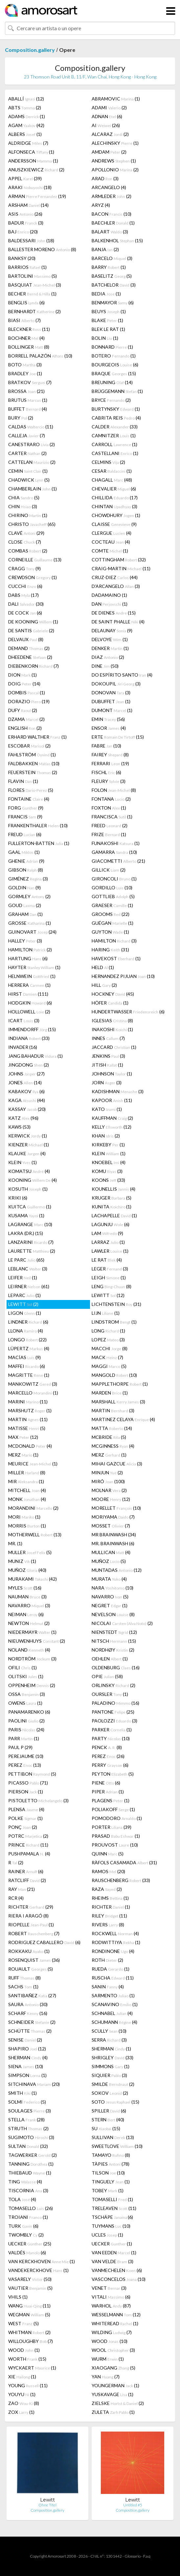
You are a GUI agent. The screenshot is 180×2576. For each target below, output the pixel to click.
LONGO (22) (27, 1339)
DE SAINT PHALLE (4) (118, 621)
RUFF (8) (24, 1978)
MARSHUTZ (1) (30, 1410)
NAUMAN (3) (27, 1596)
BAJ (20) (23, 231)
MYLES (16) (24, 1588)
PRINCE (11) (28, 1845)
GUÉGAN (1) (112, 923)
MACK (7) (107, 1357)
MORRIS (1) (27, 1525)
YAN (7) (106, 2376)
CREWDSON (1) (32, 577)
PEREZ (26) (108, 1756)
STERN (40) (108, 2119)
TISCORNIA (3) (28, 2190)
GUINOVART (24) (32, 932)
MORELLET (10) (116, 1508)
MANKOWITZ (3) (32, 1384)
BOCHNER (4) (26, 338)
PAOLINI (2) (26, 1720)
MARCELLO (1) (33, 1393)
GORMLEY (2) (29, 896)
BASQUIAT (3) (34, 285)
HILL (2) (104, 985)
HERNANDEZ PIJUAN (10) (123, 976)
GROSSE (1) (29, 923)
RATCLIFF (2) (27, 1880)
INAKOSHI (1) (112, 1029)
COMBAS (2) (27, 550)
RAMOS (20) (108, 1871)
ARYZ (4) (101, 205)
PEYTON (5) (113, 1774)
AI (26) (106, 125)
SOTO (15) (115, 2102)
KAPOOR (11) (112, 1100)
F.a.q (146, 2556)
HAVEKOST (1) (116, 958)
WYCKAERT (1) (32, 2367)
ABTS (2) (24, 107)
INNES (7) (108, 1038)
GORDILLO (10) (112, 887)
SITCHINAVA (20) (34, 2084)
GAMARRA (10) (114, 852)
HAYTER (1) (34, 967)
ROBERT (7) (33, 1933)
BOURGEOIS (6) (115, 364)
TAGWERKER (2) (32, 2155)
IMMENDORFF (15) (32, 1029)
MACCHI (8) (109, 1348)
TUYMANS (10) (111, 2226)
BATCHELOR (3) (114, 285)
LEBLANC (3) (27, 1268)
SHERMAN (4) (28, 2057)
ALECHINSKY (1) (115, 143)
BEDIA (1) (106, 293)
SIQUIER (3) (109, 2075)
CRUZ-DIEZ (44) (115, 577)
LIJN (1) (106, 1313)
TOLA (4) (22, 2199)
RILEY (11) (109, 1915)
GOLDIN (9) (24, 887)
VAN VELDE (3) (112, 2261)
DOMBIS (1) (26, 692)
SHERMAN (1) (111, 2048)
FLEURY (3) (108, 781)
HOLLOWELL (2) (29, 1011)
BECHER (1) (32, 293)
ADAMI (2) (109, 107)
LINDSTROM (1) (114, 1322)
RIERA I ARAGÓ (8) (28, 1915)
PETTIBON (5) (32, 1774)
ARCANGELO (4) (109, 187)
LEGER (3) (110, 1268)
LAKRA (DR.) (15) (25, 1233)
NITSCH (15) (114, 1641)
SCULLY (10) (109, 2031)
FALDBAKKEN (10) (33, 763)
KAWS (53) (19, 1127)
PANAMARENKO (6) (29, 1712)
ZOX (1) (21, 2412)
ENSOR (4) (109, 728)
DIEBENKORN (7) (33, 666)
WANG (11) (29, 2305)
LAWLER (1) (110, 1251)
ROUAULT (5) (30, 1969)
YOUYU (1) (21, 2394)
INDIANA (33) (29, 1038)
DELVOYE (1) (110, 639)
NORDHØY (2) (113, 1650)
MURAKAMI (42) (32, 1579)
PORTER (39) (111, 1827)
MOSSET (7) (111, 1525)
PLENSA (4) (26, 1809)
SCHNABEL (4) (112, 2013)
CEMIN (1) (28, 471)
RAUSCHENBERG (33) (121, 1880)
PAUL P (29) (20, 1747)
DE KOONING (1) (33, 621)
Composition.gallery (30, 50)
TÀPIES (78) (110, 2164)
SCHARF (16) (27, 2013)
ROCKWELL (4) (115, 1933)
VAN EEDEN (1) (114, 2252)
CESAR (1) (112, 471)
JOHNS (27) (26, 1073)
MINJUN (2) (107, 1472)
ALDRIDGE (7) (28, 143)
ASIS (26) (25, 214)
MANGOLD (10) (114, 1375)
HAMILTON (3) (114, 940)
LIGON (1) (24, 1313)
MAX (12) (23, 1437)
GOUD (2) (24, 905)
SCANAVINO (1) (115, 2004)
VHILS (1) (18, 2297)
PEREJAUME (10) (25, 1756)
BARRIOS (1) (27, 267)
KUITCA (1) (29, 1206)
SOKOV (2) (110, 2093)
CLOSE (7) (24, 542)
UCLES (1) (107, 2235)
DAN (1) (109, 604)
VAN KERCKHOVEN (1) (41, 2261)
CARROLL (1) (114, 444)
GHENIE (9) (26, 861)
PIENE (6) (106, 1783)
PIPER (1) (108, 1791)
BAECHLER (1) (113, 223)
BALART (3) (110, 231)
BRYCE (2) (111, 400)
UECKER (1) (112, 2243)
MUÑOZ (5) (109, 1561)
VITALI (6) (111, 2297)
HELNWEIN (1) (32, 976)
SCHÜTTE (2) (30, 2031)
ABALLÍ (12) (26, 98)
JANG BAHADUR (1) (35, 1056)
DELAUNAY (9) (112, 630)
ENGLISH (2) (25, 728)
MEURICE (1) (32, 1463)
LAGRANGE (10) (30, 1224)
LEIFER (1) (22, 1277)
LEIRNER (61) (28, 1286)
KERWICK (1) (27, 1135)
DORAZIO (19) (29, 701)
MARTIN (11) (28, 1419)
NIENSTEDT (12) (114, 1632)
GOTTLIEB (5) (113, 896)
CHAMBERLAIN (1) (32, 488)
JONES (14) (25, 1082)
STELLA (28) (26, 2119)
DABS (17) (23, 595)
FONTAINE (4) (28, 799)
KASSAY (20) (27, 1109)
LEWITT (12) (108, 1295)
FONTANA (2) (111, 799)
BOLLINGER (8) (28, 347)
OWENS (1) (25, 1703)
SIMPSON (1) (27, 2075)
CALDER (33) (115, 426)
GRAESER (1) (112, 905)
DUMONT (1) (112, 710)
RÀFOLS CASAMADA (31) (124, 1862)
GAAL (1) (24, 852)
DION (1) (22, 675)
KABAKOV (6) (26, 1091)
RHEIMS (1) (110, 1898)
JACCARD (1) (114, 1047)
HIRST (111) (28, 994)
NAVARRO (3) (29, 1605)
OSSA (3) (26, 1694)
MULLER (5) (30, 1552)
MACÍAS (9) (24, 1357)
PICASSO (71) (28, 1783)
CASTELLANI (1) (115, 453)
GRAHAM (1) (25, 914)
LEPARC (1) (24, 1295)
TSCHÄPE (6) (112, 2217)
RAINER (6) (25, 1871)
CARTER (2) (27, 453)
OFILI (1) (22, 1667)
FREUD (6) (24, 834)
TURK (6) (23, 2226)
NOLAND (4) (29, 1650)
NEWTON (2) (29, 1623)
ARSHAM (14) (28, 205)
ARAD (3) (105, 178)
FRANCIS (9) (25, 816)
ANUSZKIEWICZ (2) (36, 169)
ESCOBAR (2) (29, 745)
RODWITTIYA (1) (116, 1942)
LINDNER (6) (28, 1322)
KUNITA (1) (111, 1206)
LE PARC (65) (26, 1260)
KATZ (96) (23, 1118)
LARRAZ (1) (108, 1242)
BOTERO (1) (114, 355)
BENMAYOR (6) (113, 302)
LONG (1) (108, 1330)
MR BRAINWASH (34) (114, 1534)
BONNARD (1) (112, 347)
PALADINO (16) (115, 1703)
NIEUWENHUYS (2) (36, 1641)
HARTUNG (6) (28, 958)
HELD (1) (103, 967)
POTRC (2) (28, 1836)
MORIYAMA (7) (113, 1517)
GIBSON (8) (25, 870)
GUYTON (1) (110, 932)
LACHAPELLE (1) (114, 1215)
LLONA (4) (25, 1330)
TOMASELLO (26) (30, 2208)
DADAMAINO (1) (109, 595)
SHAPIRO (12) (27, 2048)
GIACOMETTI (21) (118, 861)
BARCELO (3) (112, 258)
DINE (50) (105, 666)
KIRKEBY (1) (108, 1144)
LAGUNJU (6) (110, 1224)
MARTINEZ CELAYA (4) (123, 1419)
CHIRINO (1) (27, 515)
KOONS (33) (108, 1180)
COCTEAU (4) (111, 542)
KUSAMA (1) (26, 1215)
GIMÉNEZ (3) (28, 878)
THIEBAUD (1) (29, 2173)
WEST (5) (23, 2323)
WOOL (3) (113, 2350)
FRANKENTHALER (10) (38, 825)
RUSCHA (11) (113, 1978)
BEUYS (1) (109, 311)
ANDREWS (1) (114, 160)
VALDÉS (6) (27, 2252)
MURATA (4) (109, 1579)
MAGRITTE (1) (28, 1375)
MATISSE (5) (26, 1428)
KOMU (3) (107, 1171)
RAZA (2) (107, 1889)
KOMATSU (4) (29, 1171)
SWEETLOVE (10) (117, 2146)
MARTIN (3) (113, 1410)
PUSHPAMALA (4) (29, 1853)
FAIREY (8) (110, 754)
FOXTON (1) (109, 808)
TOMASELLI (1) (112, 2199)
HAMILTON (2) (30, 949)
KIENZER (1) (28, 1144)
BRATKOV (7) (30, 382)
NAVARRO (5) (110, 1596)
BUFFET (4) (27, 409)
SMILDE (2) (113, 2084)
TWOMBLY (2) (26, 2235)
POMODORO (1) (117, 1818)
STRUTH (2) (28, 2128)
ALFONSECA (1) (31, 152)
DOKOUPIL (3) (116, 683)
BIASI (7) (24, 320)
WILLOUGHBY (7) (30, 2341)
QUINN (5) (108, 1853)
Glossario (132, 2556)
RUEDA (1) (110, 1969)
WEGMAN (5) (29, 2314)
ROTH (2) (107, 1960)
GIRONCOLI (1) (114, 878)
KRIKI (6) (17, 1198)
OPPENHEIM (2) (31, 1685)
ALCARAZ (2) (110, 134)
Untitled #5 (132, 2504)
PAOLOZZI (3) (114, 1720)
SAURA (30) (28, 2004)
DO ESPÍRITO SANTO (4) (122, 675)
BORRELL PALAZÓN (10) (40, 355)
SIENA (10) (25, 2066)
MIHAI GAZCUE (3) (117, 1463)
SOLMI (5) (27, 2102)
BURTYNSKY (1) (116, 409)
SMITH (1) (22, 2093)
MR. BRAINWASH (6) (113, 1543)
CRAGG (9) (24, 568)
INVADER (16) (22, 1047)
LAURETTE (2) (31, 1251)
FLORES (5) (30, 790)
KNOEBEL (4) (108, 1162)
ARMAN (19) (37, 196)
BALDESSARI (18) (31, 240)
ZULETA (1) (113, 2412)
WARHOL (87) (111, 2305)
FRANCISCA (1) (112, 816)
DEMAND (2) (29, 648)
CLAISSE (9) (114, 524)
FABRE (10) (106, 745)
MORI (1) (24, 1517)
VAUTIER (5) (30, 2288)
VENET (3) (109, 2288)
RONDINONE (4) (113, 1951)
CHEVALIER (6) (114, 488)
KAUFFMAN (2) (112, 1118)
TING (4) (25, 2181)
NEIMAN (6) (26, 1614)
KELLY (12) (111, 1127)
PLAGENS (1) (110, 1800)
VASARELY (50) (30, 2279)
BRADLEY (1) (25, 373)
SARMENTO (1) (113, 1995)
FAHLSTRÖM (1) (32, 754)
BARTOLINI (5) (32, 276)
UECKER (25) (29, 2243)
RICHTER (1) (111, 1907)
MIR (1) (26, 1481)
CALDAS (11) (30, 426)
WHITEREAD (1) (115, 2323)
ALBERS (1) (25, 134)
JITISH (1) (107, 1065)
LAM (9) (107, 1233)
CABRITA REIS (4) (116, 418)
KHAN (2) (106, 1135)
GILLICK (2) (108, 870)
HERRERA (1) (29, 985)
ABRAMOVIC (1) (116, 98)
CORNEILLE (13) (34, 559)
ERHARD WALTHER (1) (37, 737)
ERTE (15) (118, 737)
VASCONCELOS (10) (119, 2279)
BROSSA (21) (26, 391)
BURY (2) (20, 418)
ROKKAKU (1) (29, 1951)
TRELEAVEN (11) (114, 2208)
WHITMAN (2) (29, 2332)
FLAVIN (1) (23, 781)
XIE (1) (22, 2376)
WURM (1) (108, 2359)
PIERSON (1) (25, 1791)
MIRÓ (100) (108, 1481)
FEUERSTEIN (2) (32, 772)
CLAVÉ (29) (26, 533)
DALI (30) (26, 604)
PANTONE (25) (113, 1712)
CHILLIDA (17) (115, 497)
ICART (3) (23, 1020)
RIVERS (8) (108, 1924)
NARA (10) (112, 1588)
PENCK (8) (107, 1747)
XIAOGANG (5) (113, 2367)
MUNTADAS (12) (117, 1570)
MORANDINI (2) (33, 1508)
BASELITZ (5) (112, 276)
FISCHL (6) (106, 772)
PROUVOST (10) (115, 1845)
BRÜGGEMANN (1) (117, 391)
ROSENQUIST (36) (34, 1960)
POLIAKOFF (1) (113, 1809)
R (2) (15, 1862)
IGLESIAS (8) (112, 1020)
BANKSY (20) (21, 258)
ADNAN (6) (107, 116)
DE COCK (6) (25, 613)
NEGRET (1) (109, 1605)
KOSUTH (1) (28, 1189)
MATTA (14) (112, 1428)
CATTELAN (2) (32, 462)
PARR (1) (23, 1738)
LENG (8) (111, 1286)
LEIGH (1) (109, 1277)
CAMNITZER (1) (114, 435)
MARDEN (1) (110, 1393)
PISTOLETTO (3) (38, 1800)
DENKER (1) (110, 648)
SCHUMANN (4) (114, 2022)
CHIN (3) (22, 506)
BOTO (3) (25, 364)
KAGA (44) (26, 1100)
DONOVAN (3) (111, 692)
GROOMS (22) (110, 914)
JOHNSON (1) (112, 1073)
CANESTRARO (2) (31, 444)
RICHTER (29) (30, 1907)
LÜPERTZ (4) (28, 1348)
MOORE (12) (111, 1499)
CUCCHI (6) (25, 586)
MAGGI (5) (109, 1366)
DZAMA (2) (26, 719)
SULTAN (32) (28, 2146)
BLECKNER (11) (29, 329)
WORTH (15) (27, 2359)
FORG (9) (25, 808)
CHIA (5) (23, 497)
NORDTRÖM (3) (32, 1658)
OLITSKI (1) (25, 1676)
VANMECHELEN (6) (117, 2270)
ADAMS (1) (26, 116)
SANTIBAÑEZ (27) (32, 1995)
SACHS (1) (23, 1986)
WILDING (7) (112, 2332)
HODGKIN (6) (30, 1003)
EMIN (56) (108, 719)
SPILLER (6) (109, 2110)
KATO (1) (107, 1109)
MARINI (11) (28, 1401)
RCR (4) (16, 1898)
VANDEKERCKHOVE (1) (38, 2270)
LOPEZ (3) (108, 1339)
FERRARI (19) (110, 763)
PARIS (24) (26, 1729)
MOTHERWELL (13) (34, 1534)
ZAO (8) (23, 2403)
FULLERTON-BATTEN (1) (38, 843)
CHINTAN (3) (114, 506)
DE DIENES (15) (114, 613)
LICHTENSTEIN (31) (116, 1304)
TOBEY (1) (108, 2190)
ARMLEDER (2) (111, 196)
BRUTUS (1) (27, 400)
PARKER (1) (112, 1729)
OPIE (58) (107, 1676)
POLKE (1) (25, 1818)
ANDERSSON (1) (33, 160)
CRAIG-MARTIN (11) (121, 568)
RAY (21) (21, 1889)
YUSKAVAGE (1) (112, 2394)
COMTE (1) (110, 550)
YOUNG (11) (28, 2385)
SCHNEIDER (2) (32, 2022)
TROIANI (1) (28, 2217)
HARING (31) (110, 949)
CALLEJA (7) (26, 435)
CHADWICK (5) (29, 480)
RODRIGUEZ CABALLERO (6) (44, 1942)
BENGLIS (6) (26, 302)
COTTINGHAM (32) (119, 559)
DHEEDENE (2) (30, 657)
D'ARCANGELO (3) (116, 586)
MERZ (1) (23, 1455)
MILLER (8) (26, 1472)
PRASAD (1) (116, 1836)
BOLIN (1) (105, 338)
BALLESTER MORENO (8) (42, 249)
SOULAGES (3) (29, 2110)
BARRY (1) (109, 267)
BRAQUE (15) (114, 373)
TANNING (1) (31, 2164)
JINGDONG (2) (28, 1065)
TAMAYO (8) (111, 2155)
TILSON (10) (108, 2173)
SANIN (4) (108, 1986)
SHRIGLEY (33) (112, 2057)
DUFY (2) (22, 710)
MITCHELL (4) (27, 1490)
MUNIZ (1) (22, 1561)
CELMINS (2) (108, 462)
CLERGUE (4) (111, 533)
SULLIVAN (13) (113, 2137)
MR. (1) (15, 1543)
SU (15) (106, 2128)
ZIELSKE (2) (118, 2403)
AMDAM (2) (109, 152)
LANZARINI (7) (31, 1242)
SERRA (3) (109, 2040)
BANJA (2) (105, 249)
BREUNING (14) (112, 382)
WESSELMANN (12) (116, 2314)
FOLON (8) (114, 790)
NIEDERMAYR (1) (32, 1632)
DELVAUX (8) (25, 639)
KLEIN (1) (108, 1153)
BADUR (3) (25, 223)
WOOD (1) (24, 2350)
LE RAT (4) (107, 1260)
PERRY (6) (110, 1765)
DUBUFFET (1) (111, 701)
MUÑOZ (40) (27, 1570)
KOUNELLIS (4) (113, 1189)
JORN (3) (107, 1082)
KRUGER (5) (111, 1198)
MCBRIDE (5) (109, 1437)
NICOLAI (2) (122, 1623)
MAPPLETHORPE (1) (120, 1384)
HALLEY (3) (25, 940)
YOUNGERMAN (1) (115, 2385)
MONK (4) (27, 1499)
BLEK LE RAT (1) (108, 329)
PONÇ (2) (22, 1827)
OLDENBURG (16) (116, 1667)
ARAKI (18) (30, 187)
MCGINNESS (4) (113, 1446)
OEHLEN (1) (110, 1658)
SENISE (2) (25, 2040)
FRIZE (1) (109, 834)
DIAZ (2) (108, 657)
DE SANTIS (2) (31, 630)
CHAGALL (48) (112, 480)
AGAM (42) (26, 125)
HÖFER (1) (110, 1003)
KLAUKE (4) (27, 1153)
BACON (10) (111, 214)
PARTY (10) (111, 1738)
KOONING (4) (32, 1180)
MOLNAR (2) (109, 1490)
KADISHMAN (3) (118, 1091)
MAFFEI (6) (26, 1366)
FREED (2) (109, 825)
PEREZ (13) (24, 1765)
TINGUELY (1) (111, 2181)
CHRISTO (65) (32, 524)
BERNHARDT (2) (34, 311)
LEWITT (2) (23, 1304)
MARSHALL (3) (118, 1401)
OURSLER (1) (110, 1694)
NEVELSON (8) (113, 1614)
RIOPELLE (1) (31, 1924)
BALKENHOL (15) (117, 240)
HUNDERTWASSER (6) (128, 1011)
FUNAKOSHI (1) (116, 843)
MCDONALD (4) (30, 1446)
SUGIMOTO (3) (31, 2137)
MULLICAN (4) (111, 1552)
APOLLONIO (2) (115, 169)
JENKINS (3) (108, 1056)
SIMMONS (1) (110, 2066)
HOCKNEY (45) (113, 994)
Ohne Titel (47, 2504)
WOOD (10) (109, 2341)
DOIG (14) (24, 683)
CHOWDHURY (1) (116, 515)
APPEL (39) (25, 178)
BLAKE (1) (107, 320)
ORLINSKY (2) (113, 1685)
